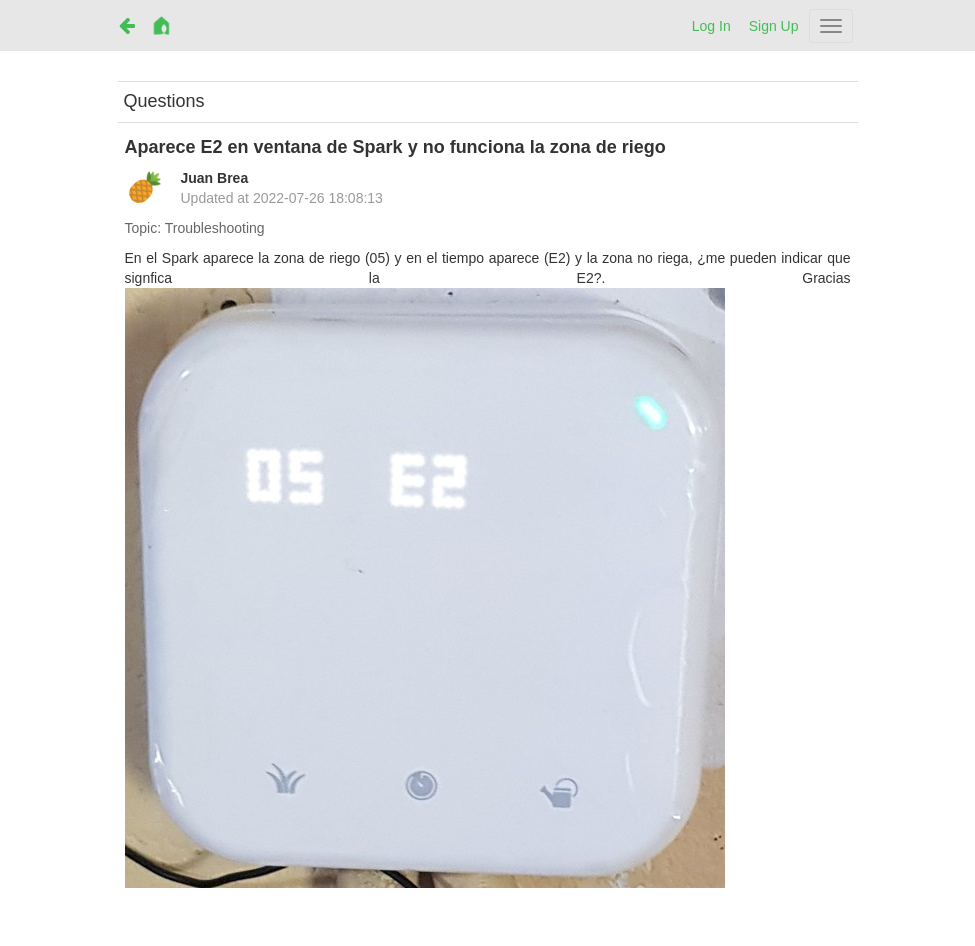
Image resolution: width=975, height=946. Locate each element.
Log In (711, 26)
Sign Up (774, 26)
